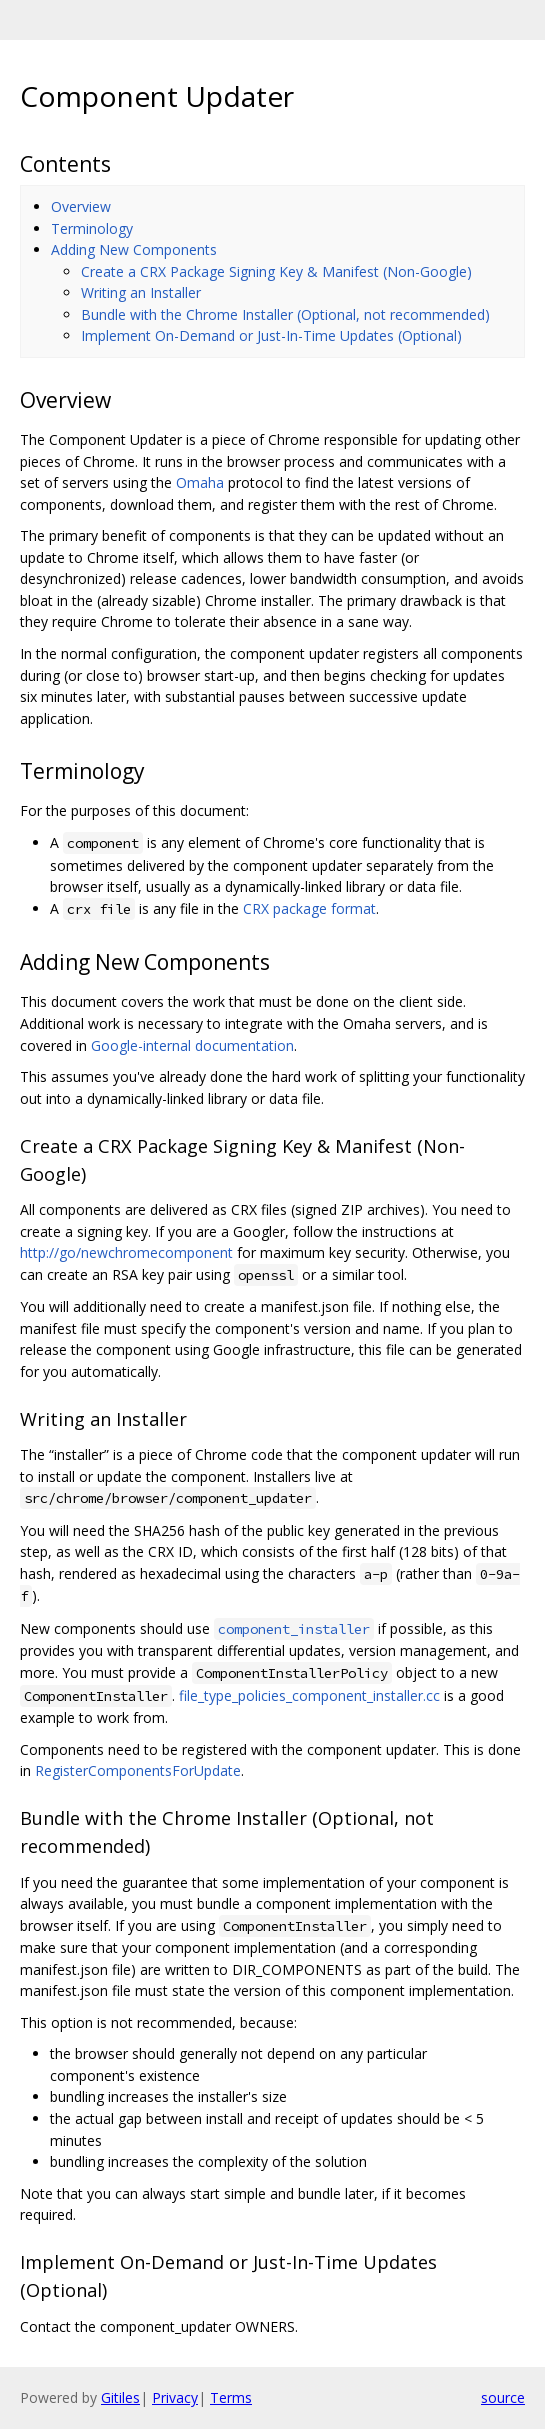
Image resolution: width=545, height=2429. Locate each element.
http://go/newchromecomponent (126, 1252)
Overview (81, 206)
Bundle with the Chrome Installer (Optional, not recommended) (285, 314)
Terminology (92, 228)
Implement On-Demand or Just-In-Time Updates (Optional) (271, 335)
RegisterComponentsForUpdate (138, 1770)
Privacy (175, 2397)
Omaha (200, 482)
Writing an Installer (141, 292)
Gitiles (120, 2397)
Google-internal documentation (192, 1045)
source (503, 2397)
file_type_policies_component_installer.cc (309, 1695)
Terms (231, 2397)
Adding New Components (134, 249)
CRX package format (309, 908)
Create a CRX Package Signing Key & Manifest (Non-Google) (276, 271)
